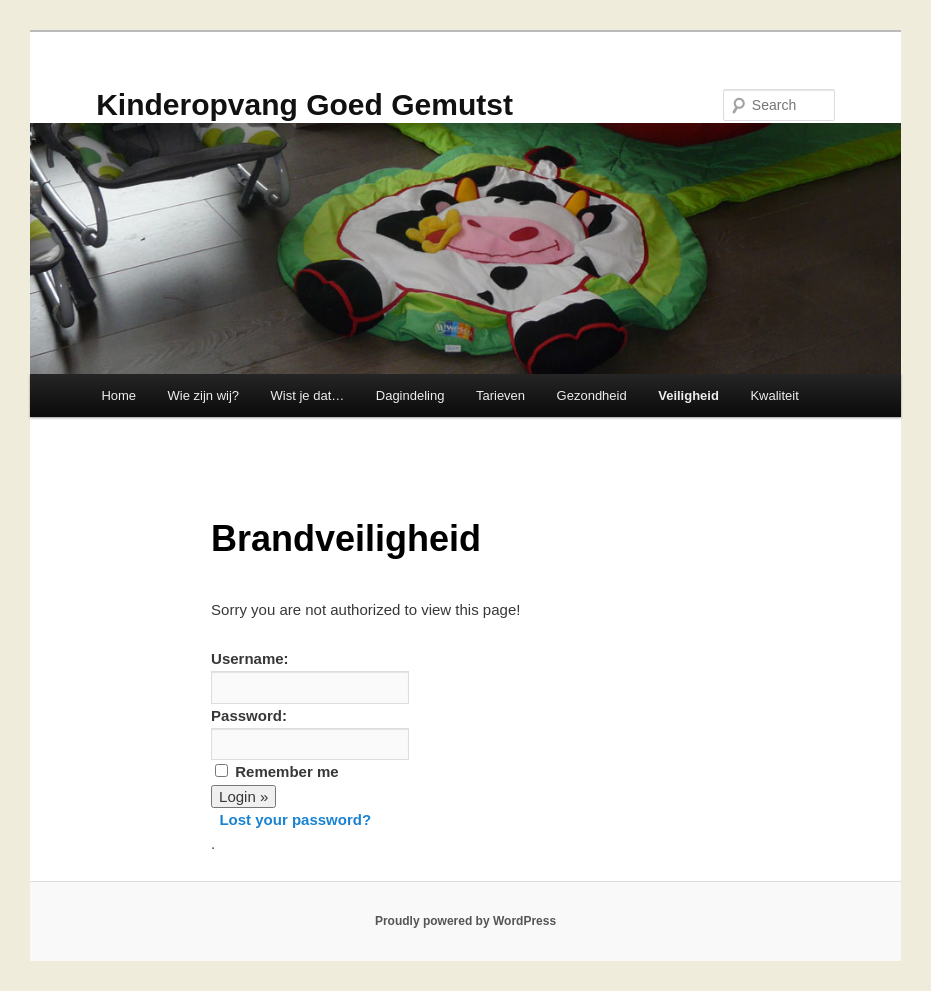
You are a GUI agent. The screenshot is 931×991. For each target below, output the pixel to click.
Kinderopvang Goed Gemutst (304, 104)
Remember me (286, 771)
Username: (250, 658)
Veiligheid (688, 395)
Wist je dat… (308, 395)
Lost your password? (295, 819)
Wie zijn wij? (204, 395)
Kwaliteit (774, 395)
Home (118, 395)
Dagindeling (410, 395)
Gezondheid (592, 395)
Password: (249, 715)
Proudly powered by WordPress (465, 921)
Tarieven (500, 395)
